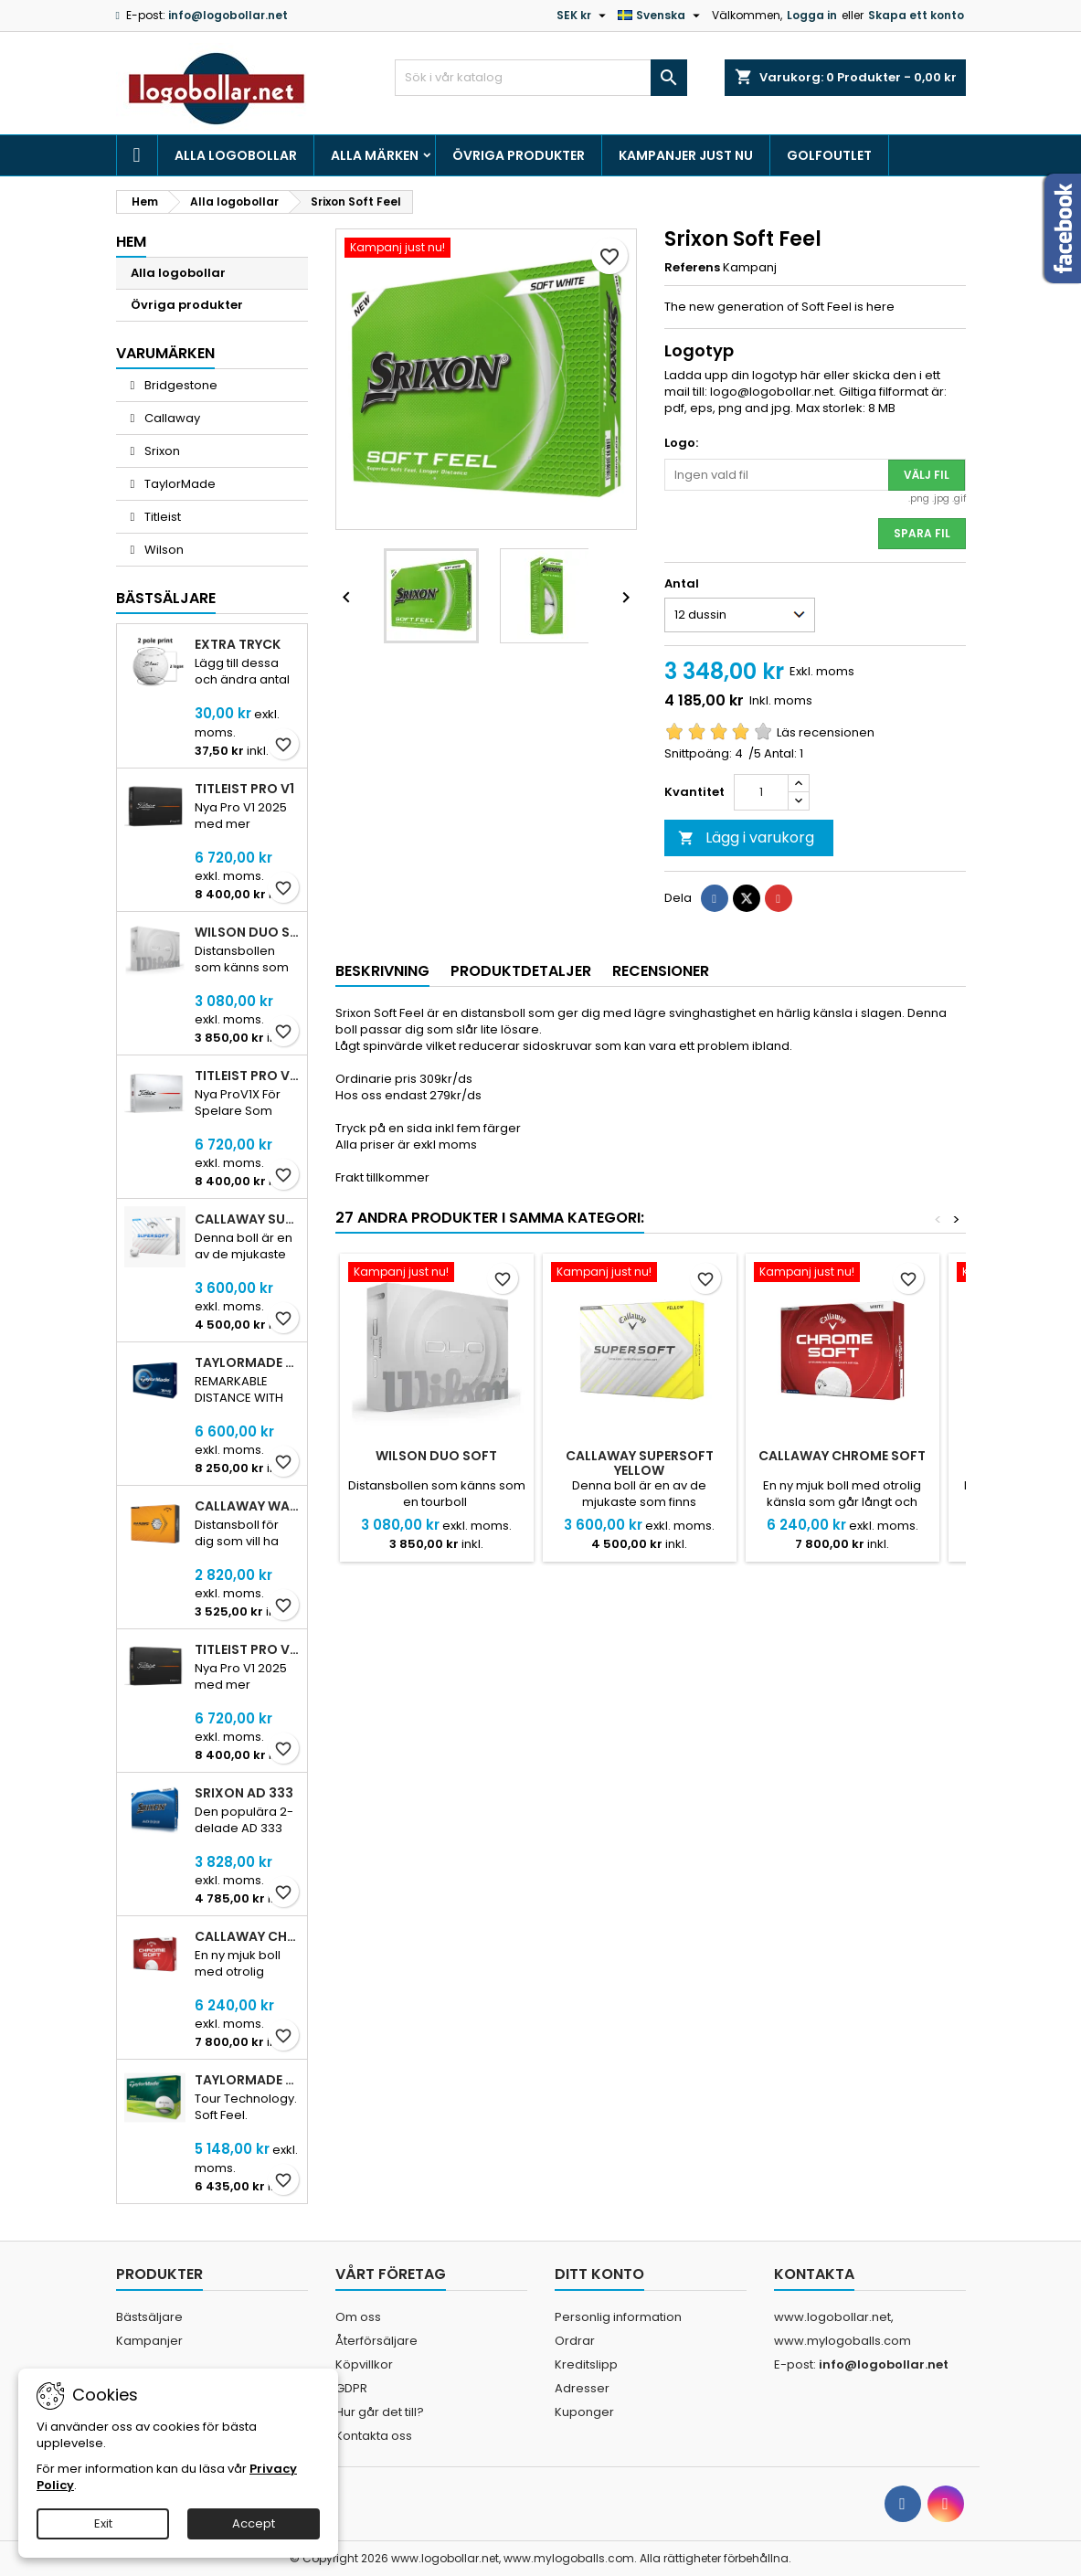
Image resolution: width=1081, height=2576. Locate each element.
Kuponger (584, 2412)
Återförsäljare (376, 2340)
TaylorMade (179, 484)
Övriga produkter (518, 155)
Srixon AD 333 (244, 1793)
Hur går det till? (379, 2412)
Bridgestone (179, 385)
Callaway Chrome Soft (247, 1936)
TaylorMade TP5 (247, 1362)
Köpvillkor (364, 2364)
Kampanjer (149, 2340)
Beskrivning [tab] (382, 970)
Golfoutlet (829, 155)
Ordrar (575, 2340)
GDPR (351, 2388)
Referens (692, 268)
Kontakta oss (373, 2435)
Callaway (171, 418)
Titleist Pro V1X (247, 1075)
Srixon (161, 451)
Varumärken (165, 353)
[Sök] (541, 77)
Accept (253, 2523)
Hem (131, 241)
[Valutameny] (583, 15)
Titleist (161, 516)
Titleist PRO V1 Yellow (247, 1649)
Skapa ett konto (916, 15)
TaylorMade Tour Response (247, 2079)
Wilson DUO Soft (247, 932)
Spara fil (922, 533)
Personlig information (618, 2317)
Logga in (812, 15)
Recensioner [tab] (660, 970)
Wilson (163, 549)
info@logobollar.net (228, 15)
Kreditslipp (586, 2364)
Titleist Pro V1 (244, 788)
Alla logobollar (236, 155)
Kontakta (814, 2273)
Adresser (582, 2388)
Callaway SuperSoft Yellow (640, 1463)
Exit (103, 2523)
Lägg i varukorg (746, 837)
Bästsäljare (166, 598)
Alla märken (375, 155)
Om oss (358, 2317)
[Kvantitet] (761, 792)
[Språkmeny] (661, 15)
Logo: (681, 443)
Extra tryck (238, 644)
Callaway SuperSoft (247, 1219)
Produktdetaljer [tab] (520, 970)
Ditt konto (599, 2273)
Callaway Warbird (247, 1506)
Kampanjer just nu (686, 155)
